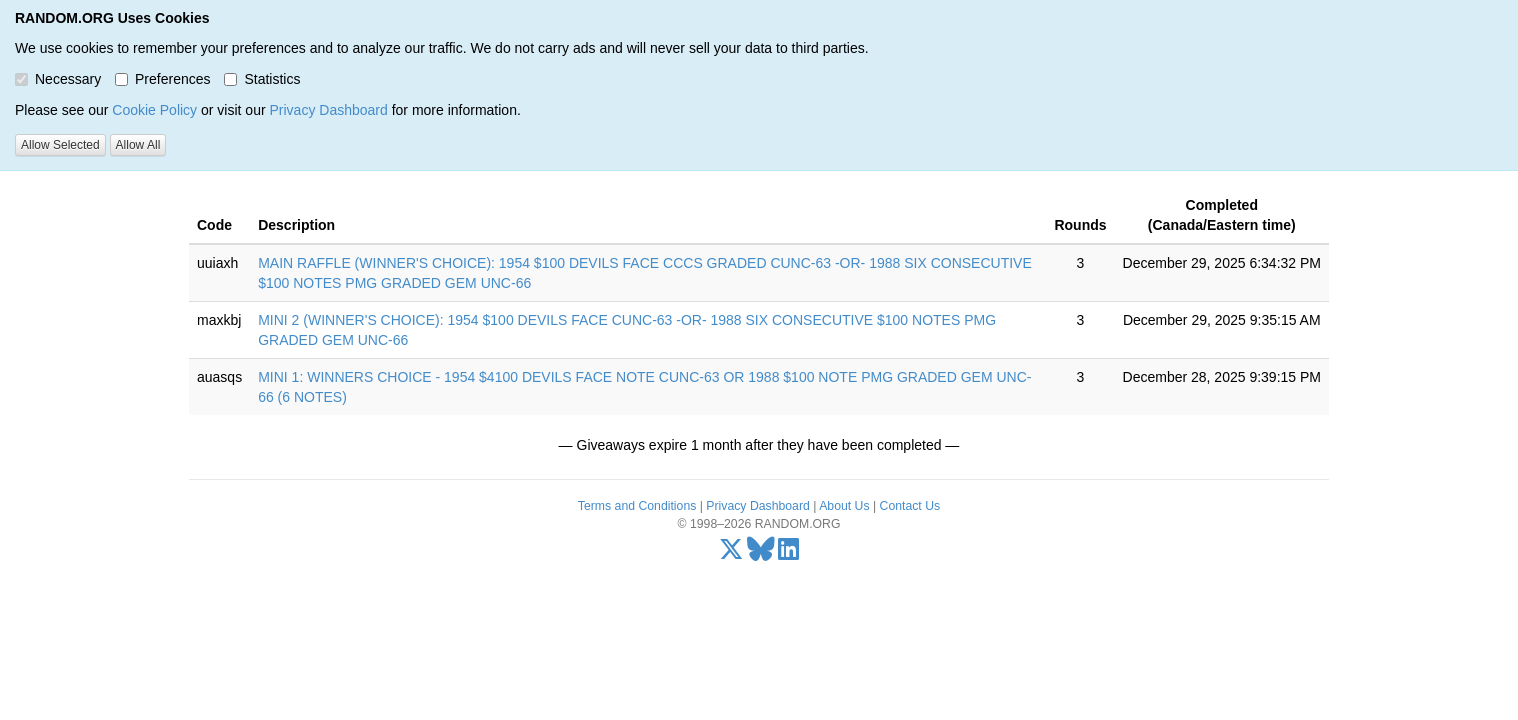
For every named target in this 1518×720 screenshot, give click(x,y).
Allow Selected (60, 145)
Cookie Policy (154, 110)
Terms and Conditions (637, 506)
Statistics (262, 79)
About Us (844, 506)
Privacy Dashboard (328, 110)
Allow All (138, 145)
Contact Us (910, 506)
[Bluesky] (761, 554)
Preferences (162, 79)
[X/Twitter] (731, 554)
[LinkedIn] (788, 554)
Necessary (58, 79)
